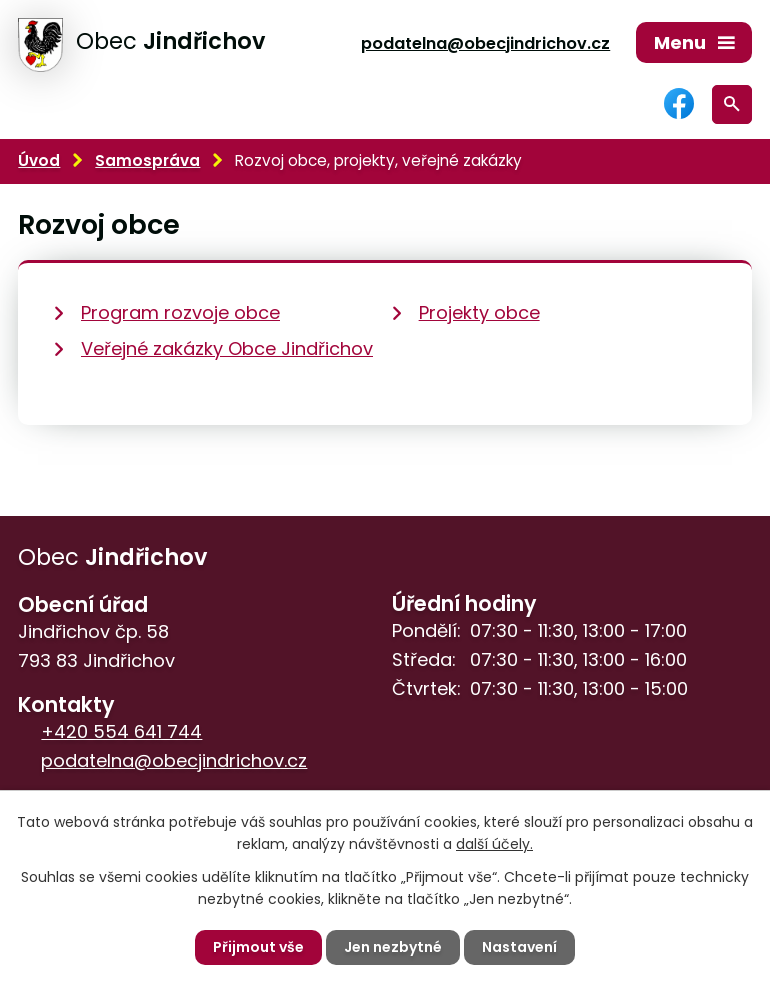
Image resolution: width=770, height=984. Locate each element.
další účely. (494, 844)
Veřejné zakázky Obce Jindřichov (227, 348)
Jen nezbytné (393, 947)
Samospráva (147, 160)
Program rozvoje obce (180, 312)
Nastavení (519, 947)
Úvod (39, 160)
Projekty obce (479, 312)
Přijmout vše (258, 947)
